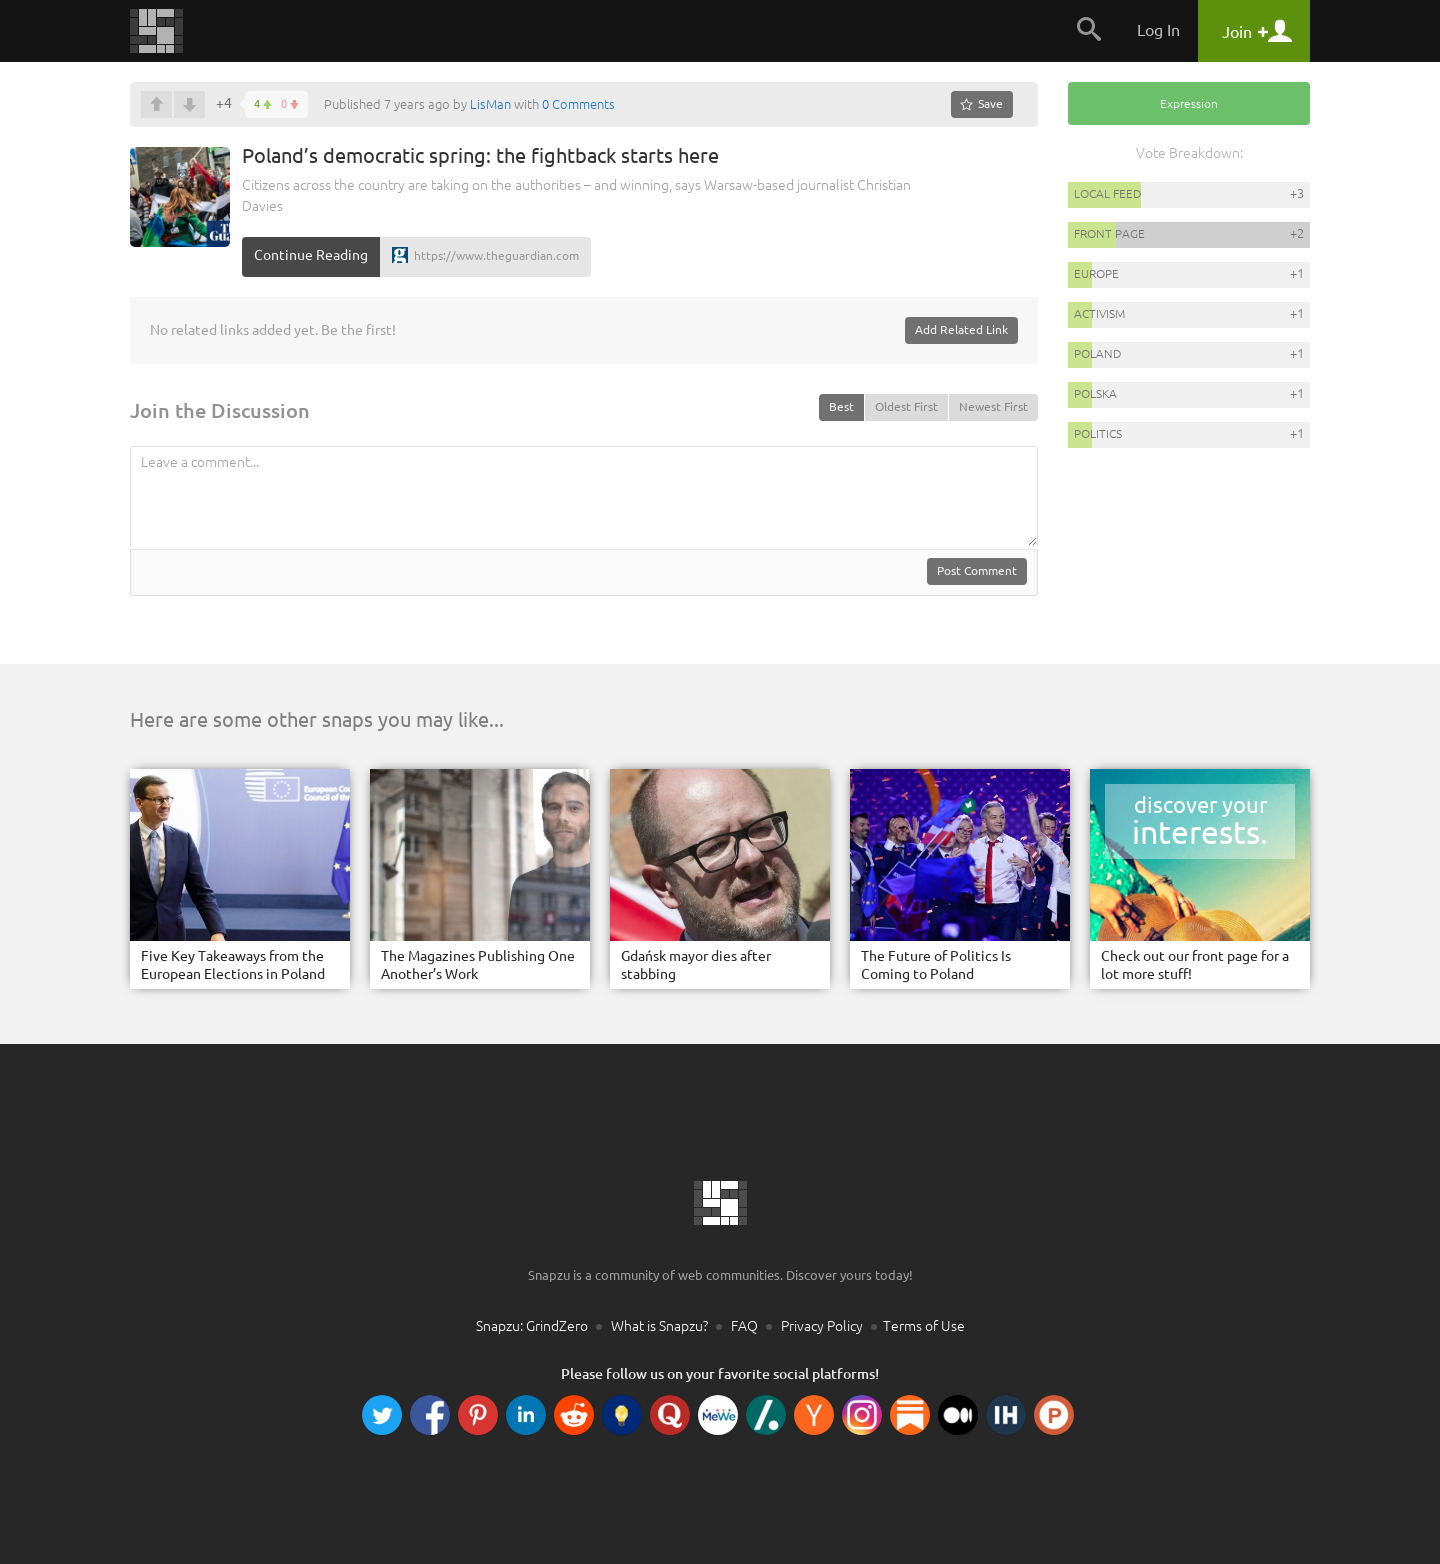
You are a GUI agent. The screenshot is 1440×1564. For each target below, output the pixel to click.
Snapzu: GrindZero (532, 1326)
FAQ (744, 1326)
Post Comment (977, 570)
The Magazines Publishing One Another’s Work (478, 965)
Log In (1158, 30)
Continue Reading (311, 255)
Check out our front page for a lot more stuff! (1195, 965)
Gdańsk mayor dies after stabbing (696, 965)
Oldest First (906, 406)
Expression (1189, 103)
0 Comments (578, 104)
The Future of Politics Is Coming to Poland (936, 965)
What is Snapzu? (659, 1326)
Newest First (993, 406)
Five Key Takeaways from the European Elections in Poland (233, 965)
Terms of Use (924, 1326)
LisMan (490, 104)
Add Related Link (961, 329)
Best (841, 406)
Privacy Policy (822, 1326)
